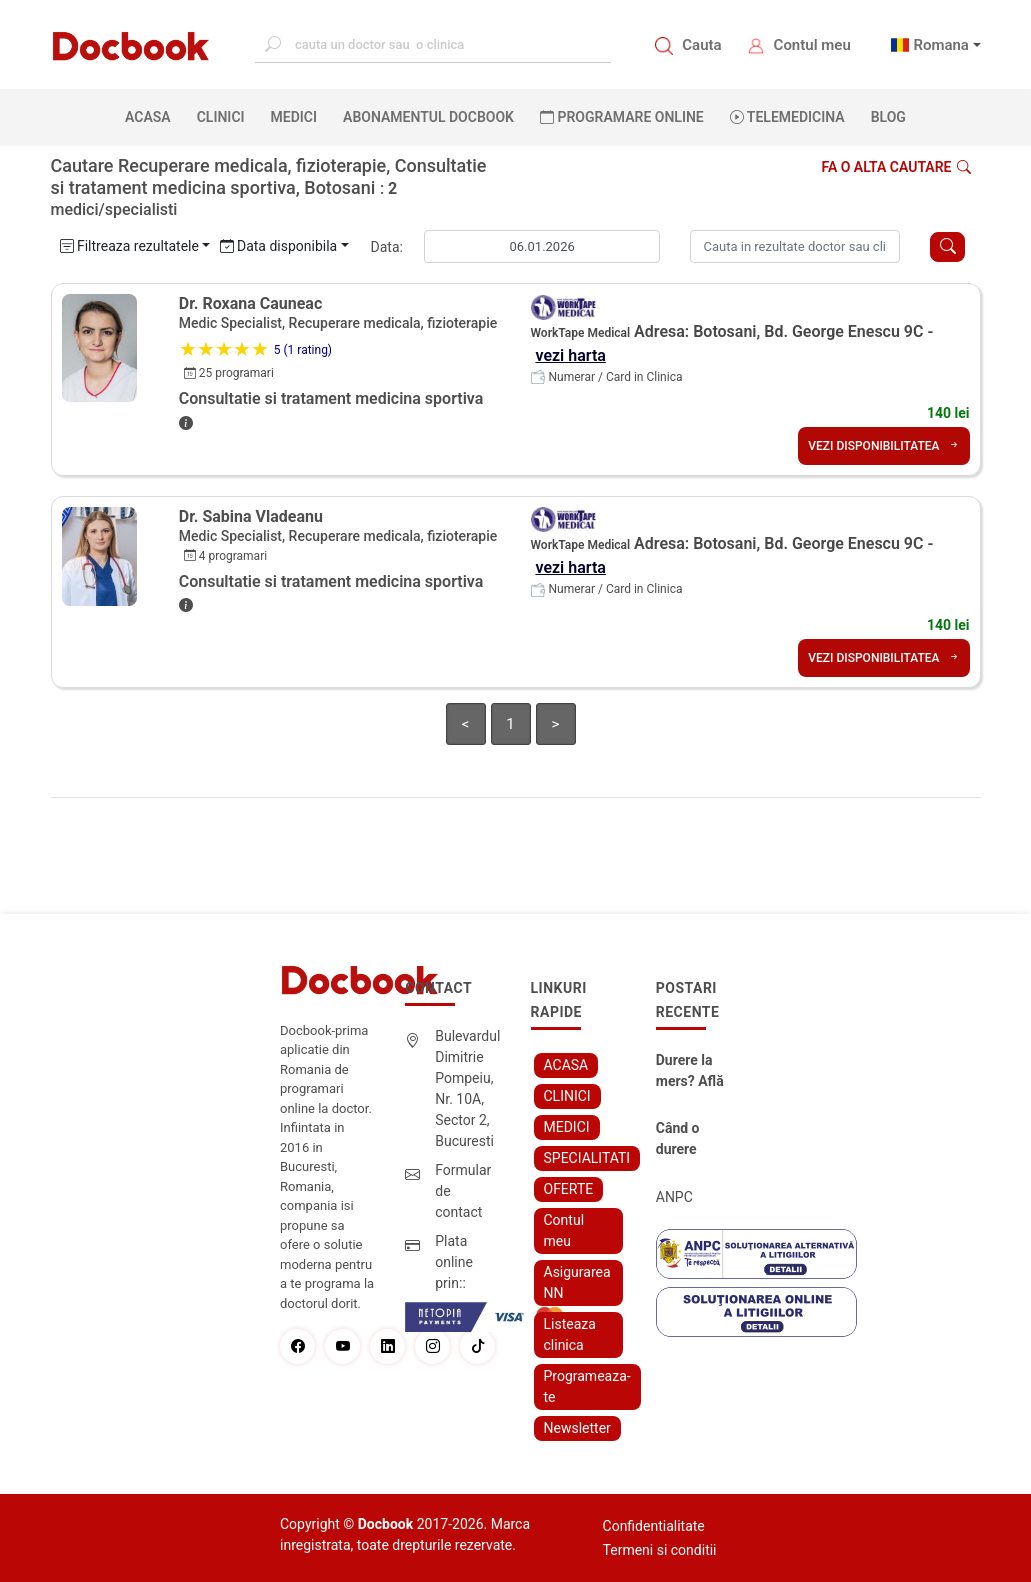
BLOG (888, 117)
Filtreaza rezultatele (129, 246)
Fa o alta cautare (895, 167)
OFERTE (569, 1189)
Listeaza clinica (570, 1334)
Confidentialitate (654, 1526)
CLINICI (221, 117)
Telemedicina (787, 117)
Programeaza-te (587, 1386)
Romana (941, 45)
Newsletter (577, 1428)
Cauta (701, 45)
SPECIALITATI (587, 1158)
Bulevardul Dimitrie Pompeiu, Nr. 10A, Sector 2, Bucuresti (467, 1088)
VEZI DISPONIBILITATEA (883, 446)
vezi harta (571, 355)
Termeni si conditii (660, 1550)
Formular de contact (463, 1191)
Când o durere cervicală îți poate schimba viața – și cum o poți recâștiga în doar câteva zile (693, 1140)
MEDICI (294, 117)
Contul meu (812, 45)
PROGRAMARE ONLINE (622, 117)
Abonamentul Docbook (428, 117)
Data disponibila (279, 246)
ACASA (152, 116)
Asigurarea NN (577, 1282)
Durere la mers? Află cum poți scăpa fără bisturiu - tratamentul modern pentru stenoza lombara (692, 1072)
